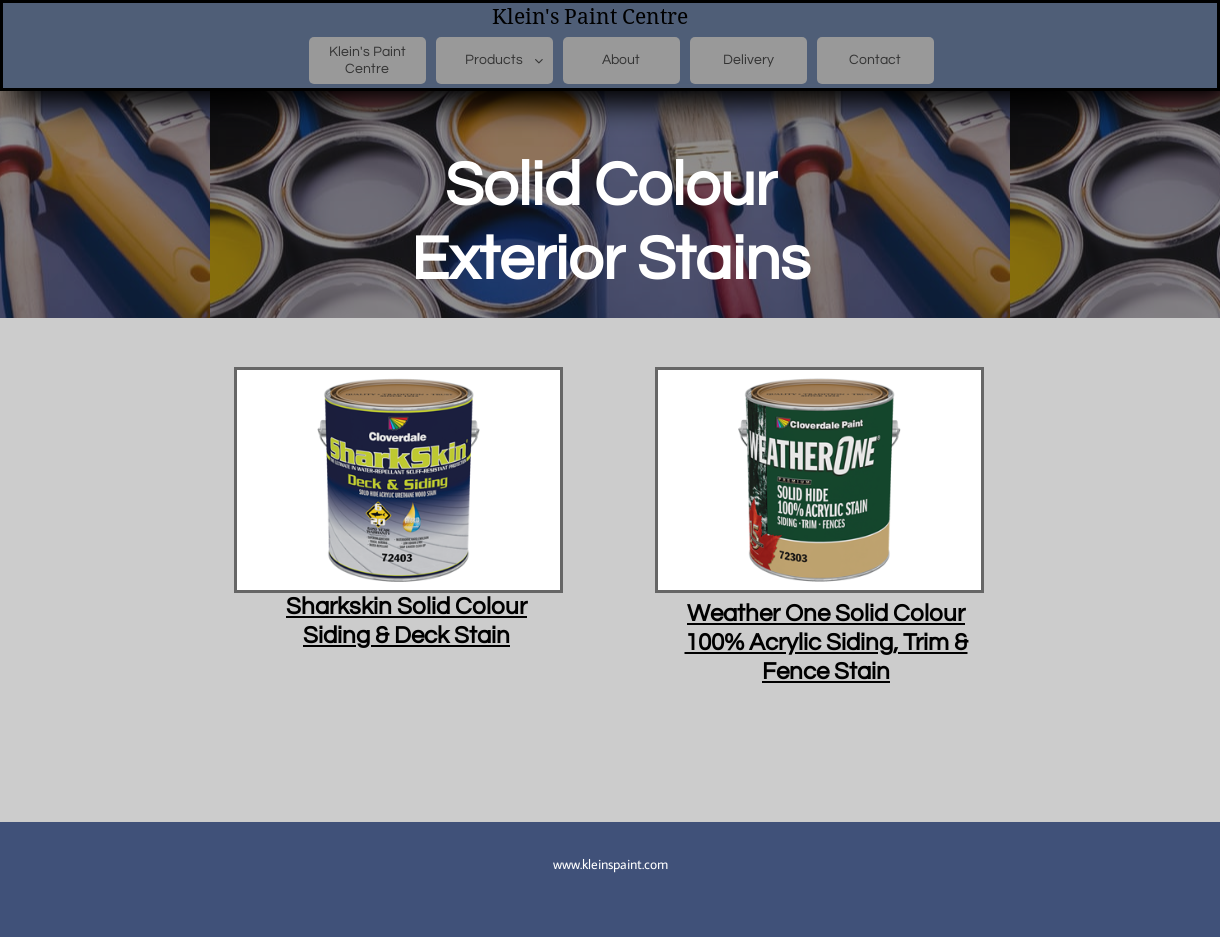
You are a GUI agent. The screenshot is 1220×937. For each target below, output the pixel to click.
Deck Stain (449, 635)
